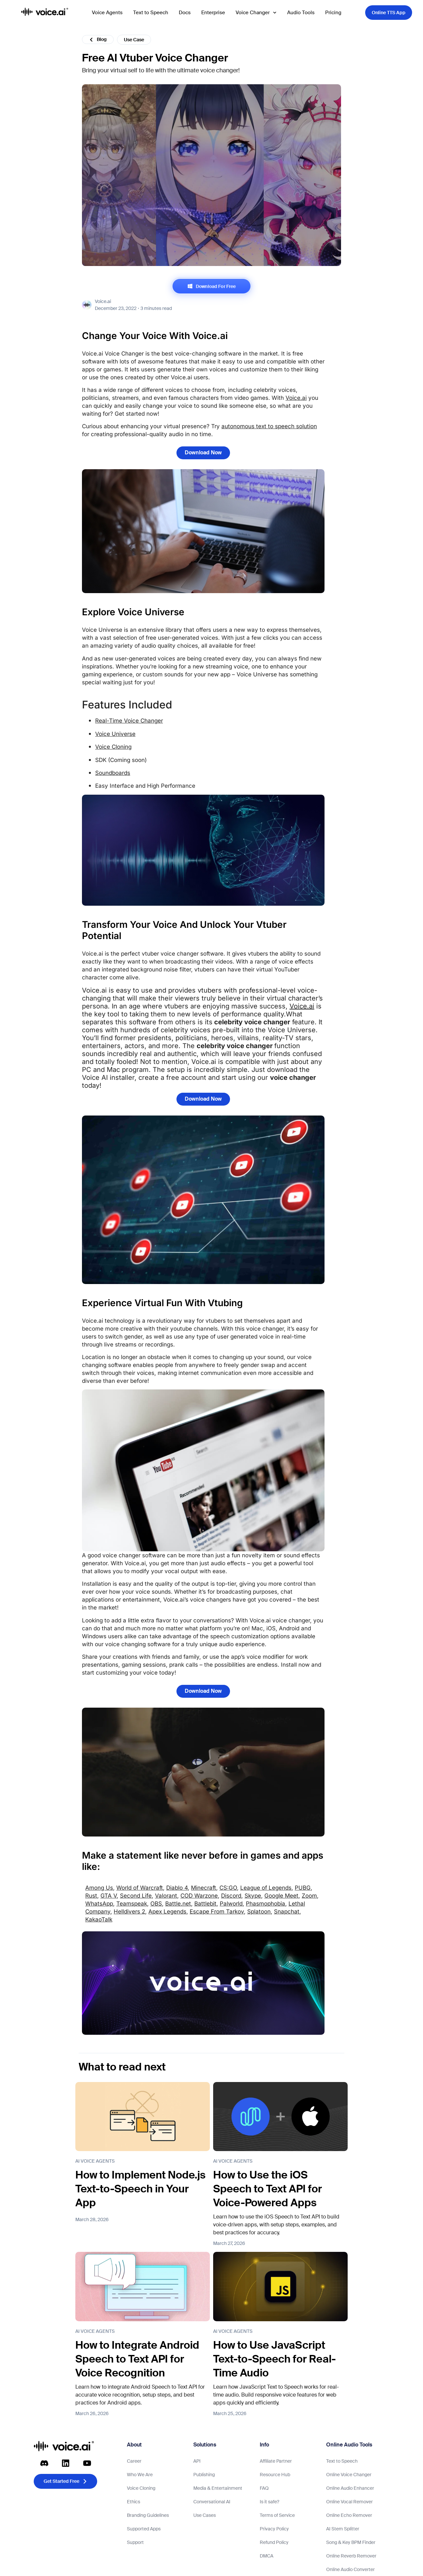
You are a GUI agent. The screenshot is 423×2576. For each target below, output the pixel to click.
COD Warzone (199, 1895)
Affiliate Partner (276, 2461)
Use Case (134, 40)
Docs (185, 12)
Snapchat (286, 1911)
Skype (253, 1895)
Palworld (231, 1903)
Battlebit (205, 1903)
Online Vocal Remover (349, 2502)
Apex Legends (167, 1911)
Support (135, 2542)
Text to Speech (150, 12)
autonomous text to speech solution (269, 426)
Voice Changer (256, 13)
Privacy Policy (274, 2529)
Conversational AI (211, 2502)
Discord (231, 1895)
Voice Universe (115, 734)
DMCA (266, 2556)
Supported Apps (144, 2529)
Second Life (136, 1895)
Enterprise (213, 12)
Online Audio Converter (350, 2569)
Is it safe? (269, 2502)
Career (134, 2461)
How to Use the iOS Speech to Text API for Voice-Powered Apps (267, 2189)
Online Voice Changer (348, 2475)
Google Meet (281, 1895)
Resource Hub (275, 2475)
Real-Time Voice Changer (129, 720)
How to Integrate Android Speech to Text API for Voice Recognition (137, 2359)
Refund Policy (274, 2542)
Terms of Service (277, 2515)
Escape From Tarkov (217, 1911)
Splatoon (259, 1911)
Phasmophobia (265, 1903)
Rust (91, 1895)
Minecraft (203, 1887)
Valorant (166, 1895)
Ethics (133, 2502)
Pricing (333, 12)
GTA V (108, 1895)
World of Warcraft (139, 1887)
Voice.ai (296, 398)
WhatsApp (99, 1903)
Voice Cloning (113, 746)
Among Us (99, 1887)
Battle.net (178, 1903)
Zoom (309, 1895)
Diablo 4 (177, 1887)
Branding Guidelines (148, 2515)
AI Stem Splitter (342, 2529)
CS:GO (228, 1887)
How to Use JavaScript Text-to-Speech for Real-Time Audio (274, 2359)
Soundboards (112, 773)
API (197, 2461)
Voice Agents (107, 12)
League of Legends (265, 1887)
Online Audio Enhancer (350, 2488)
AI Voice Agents (95, 2161)
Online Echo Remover (349, 2515)
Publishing (204, 2475)
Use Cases (204, 2515)
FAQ (264, 2488)
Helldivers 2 (129, 1911)
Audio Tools (301, 12)
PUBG (303, 1887)
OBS (156, 1903)
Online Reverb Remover (351, 2556)
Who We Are (140, 2475)
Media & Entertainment (217, 2488)
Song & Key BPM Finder (350, 2542)
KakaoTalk (98, 1919)
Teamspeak (131, 1903)
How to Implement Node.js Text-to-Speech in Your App (140, 2189)
